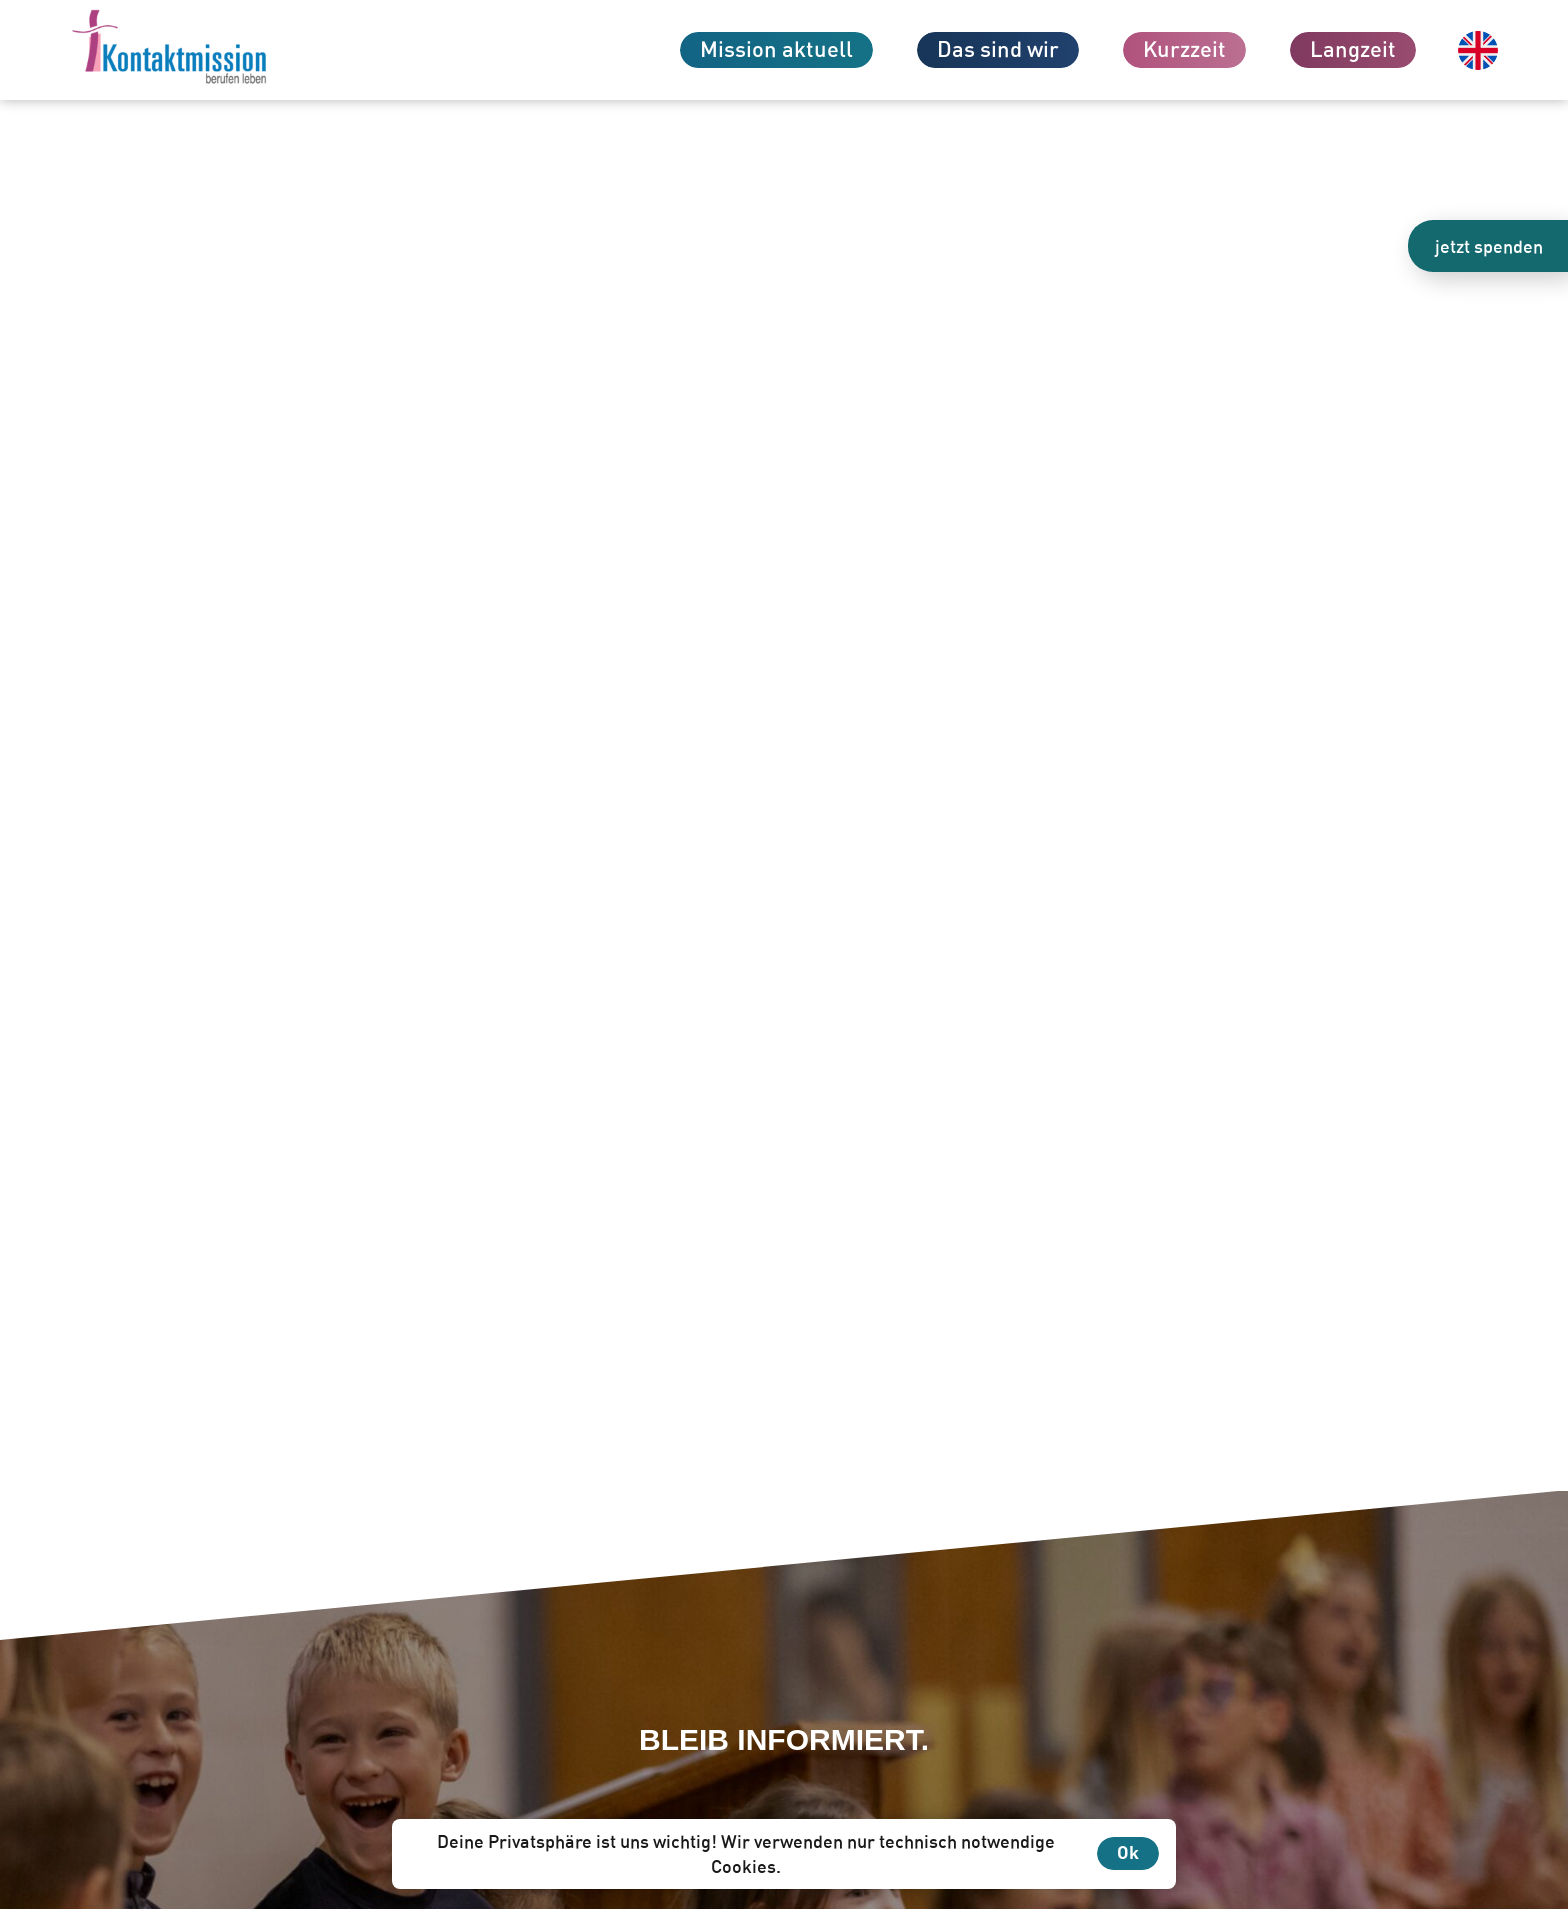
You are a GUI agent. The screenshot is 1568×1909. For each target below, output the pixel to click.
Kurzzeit (1184, 48)
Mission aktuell (776, 48)
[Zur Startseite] (205, 50)
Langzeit (1353, 48)
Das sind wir (998, 48)
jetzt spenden (1489, 246)
